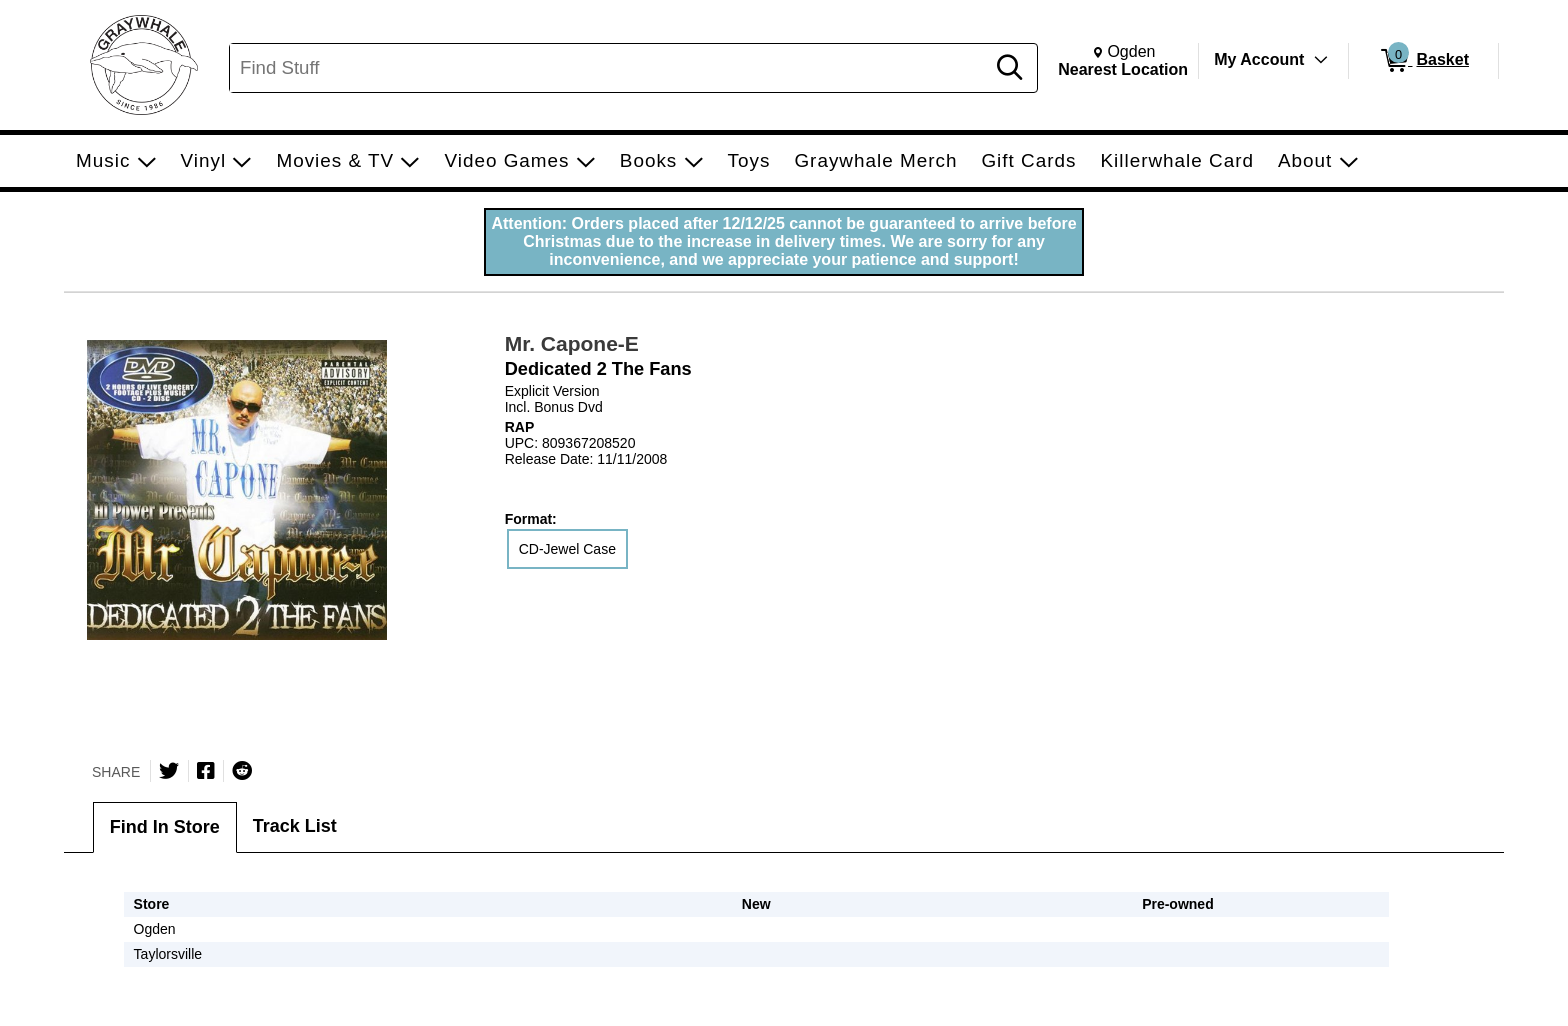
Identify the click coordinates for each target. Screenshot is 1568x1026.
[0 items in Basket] (1423, 61)
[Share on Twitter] (169, 771)
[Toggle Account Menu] (1321, 60)
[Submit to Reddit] (242, 771)
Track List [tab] (295, 826)
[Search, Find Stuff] (610, 68)
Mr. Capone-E (572, 343)
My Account (1259, 59)
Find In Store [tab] (165, 827)
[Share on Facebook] (206, 771)
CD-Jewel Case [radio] (567, 549)
